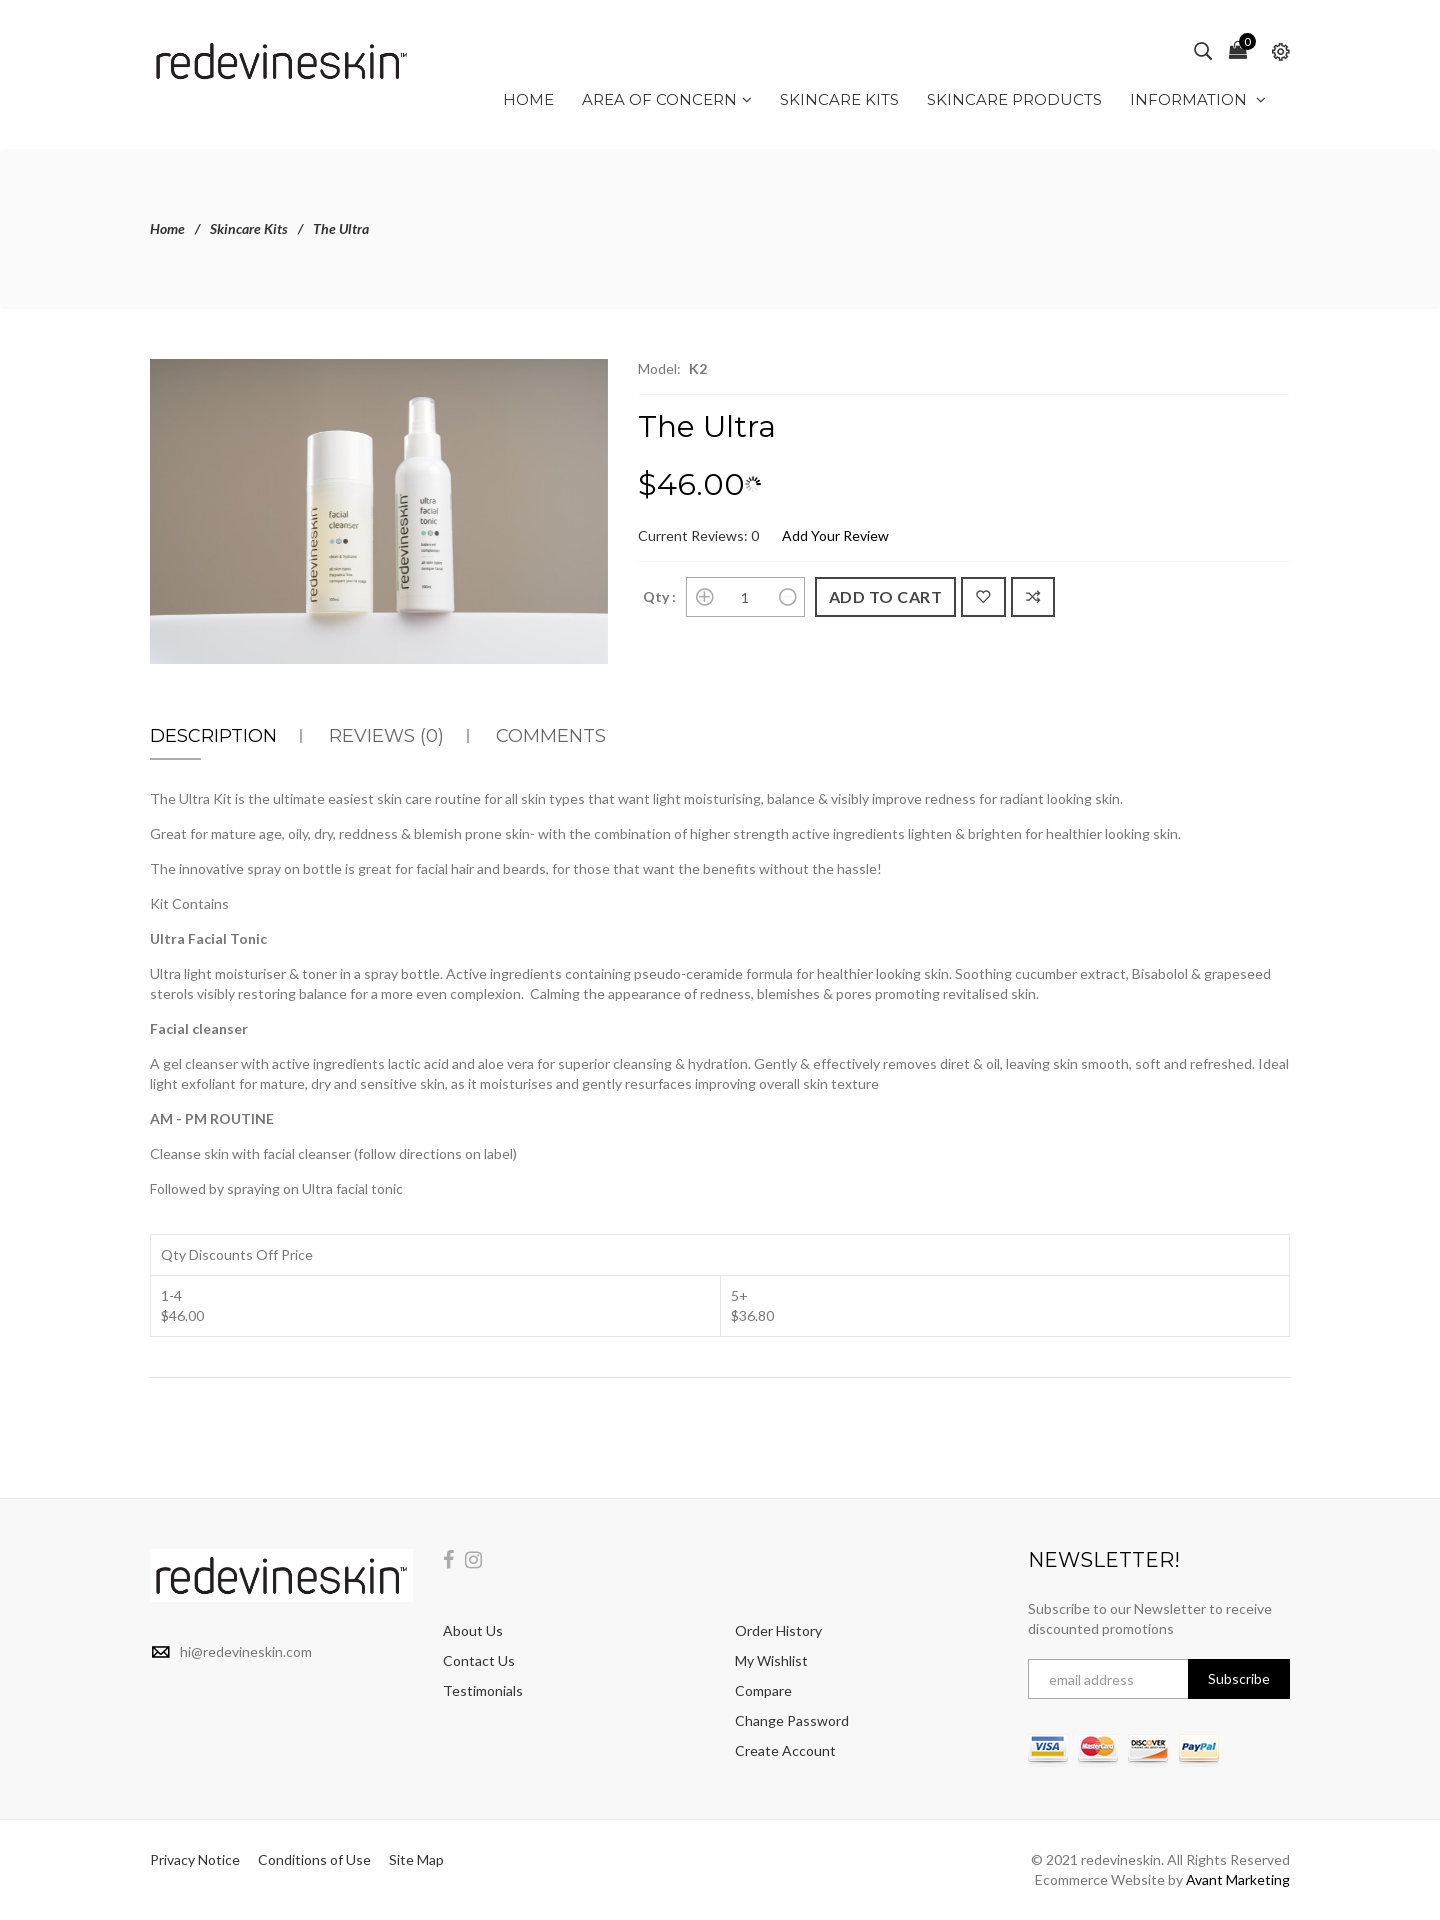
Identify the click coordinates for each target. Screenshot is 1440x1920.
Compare (763, 1690)
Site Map (416, 1859)
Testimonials (483, 1690)
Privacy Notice (195, 1859)
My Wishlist (771, 1660)
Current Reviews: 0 (698, 535)
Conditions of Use (314, 1859)
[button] (590, 377)
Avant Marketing (1238, 1879)
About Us (473, 1630)
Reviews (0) (386, 736)
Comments (551, 736)
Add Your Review (835, 535)
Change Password (792, 1720)
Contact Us (479, 1660)
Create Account (785, 1750)
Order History (778, 1630)
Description (213, 736)
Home (167, 228)
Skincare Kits (249, 228)
